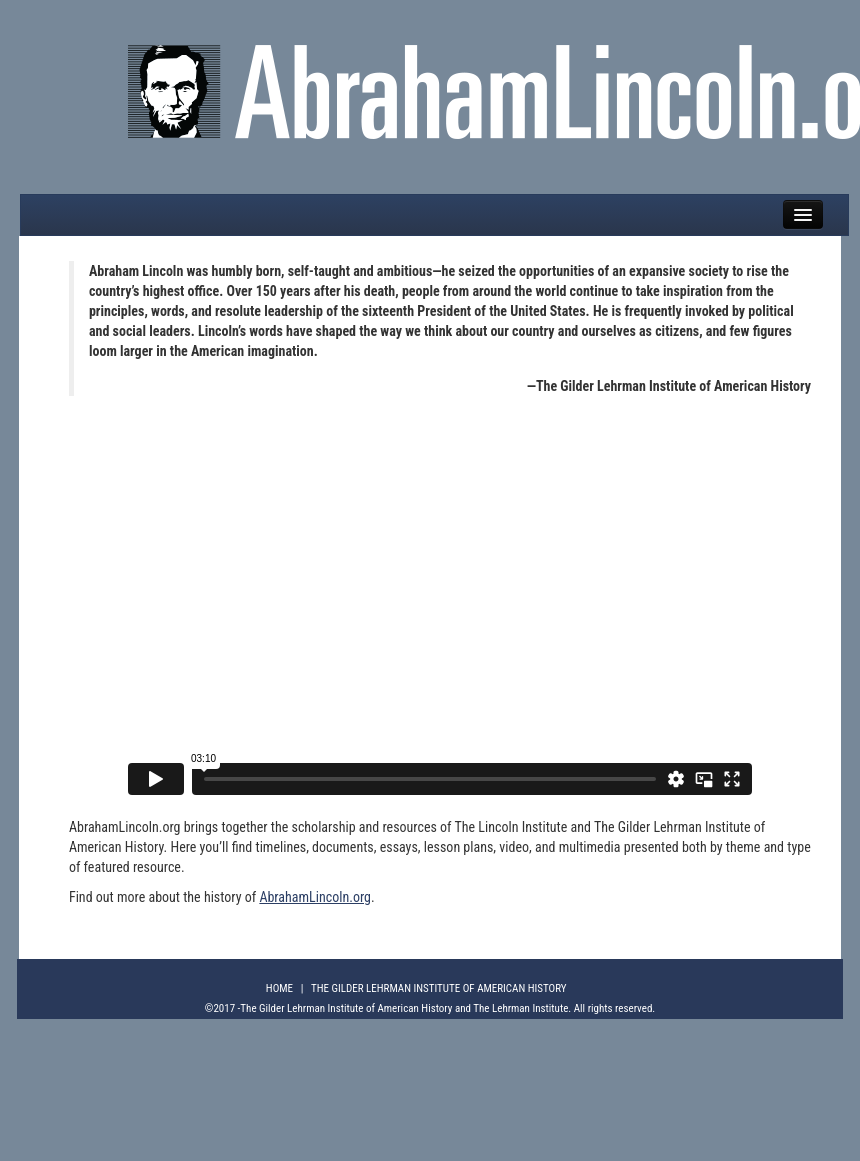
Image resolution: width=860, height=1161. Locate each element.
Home (279, 988)
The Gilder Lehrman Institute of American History (439, 988)
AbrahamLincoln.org (315, 897)
